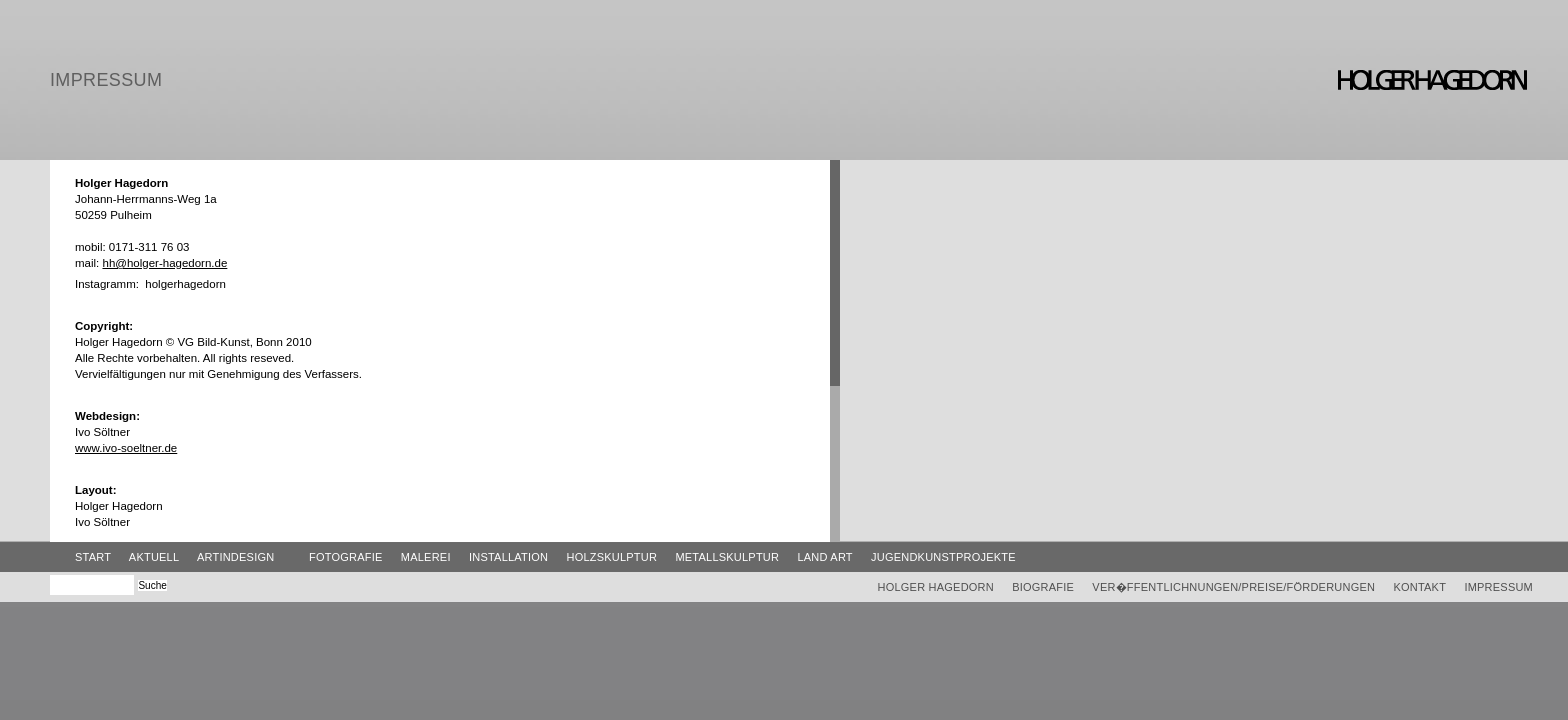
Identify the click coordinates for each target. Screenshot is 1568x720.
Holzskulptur (611, 557)
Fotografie (346, 557)
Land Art (824, 557)
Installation (508, 557)
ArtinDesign (235, 557)
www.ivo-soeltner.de (126, 448)
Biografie (1043, 587)
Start (93, 557)
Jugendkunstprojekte (943, 557)
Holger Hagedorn (936, 587)
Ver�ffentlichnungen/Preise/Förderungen (1233, 587)
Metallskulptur (727, 557)
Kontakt (1419, 587)
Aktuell (154, 557)
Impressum (1498, 587)
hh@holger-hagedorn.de (164, 263)
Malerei (426, 557)
